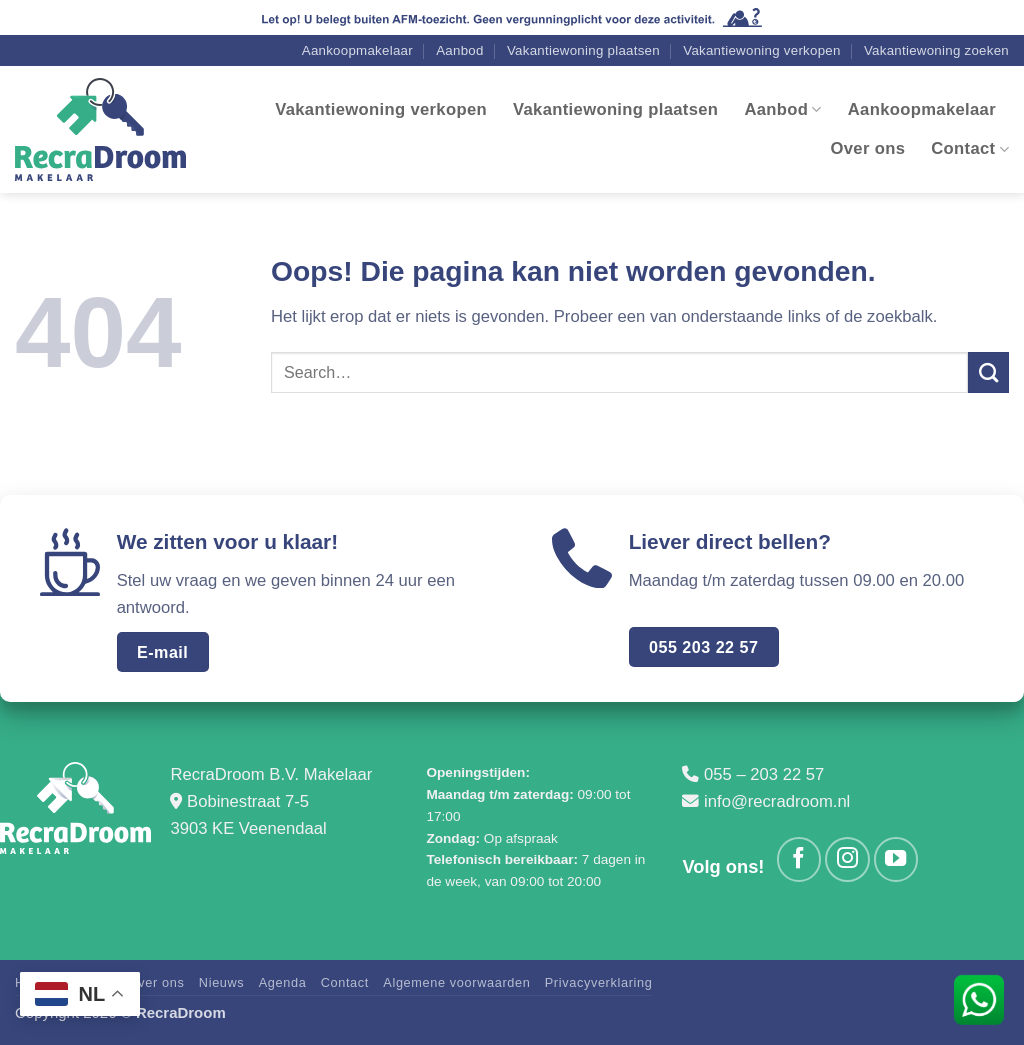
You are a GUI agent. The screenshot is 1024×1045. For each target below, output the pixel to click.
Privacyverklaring (599, 986)
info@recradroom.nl (777, 805)
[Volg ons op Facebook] (799, 863)
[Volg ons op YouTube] (896, 863)
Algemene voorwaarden (456, 986)
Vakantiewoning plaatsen (583, 54)
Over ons (868, 152)
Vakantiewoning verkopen (761, 54)
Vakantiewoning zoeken (936, 54)
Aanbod (459, 54)
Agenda (283, 986)
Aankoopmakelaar (357, 54)
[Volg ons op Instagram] (847, 863)
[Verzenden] (988, 377)
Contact (970, 153)
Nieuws (222, 986)
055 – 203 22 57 (764, 779)
